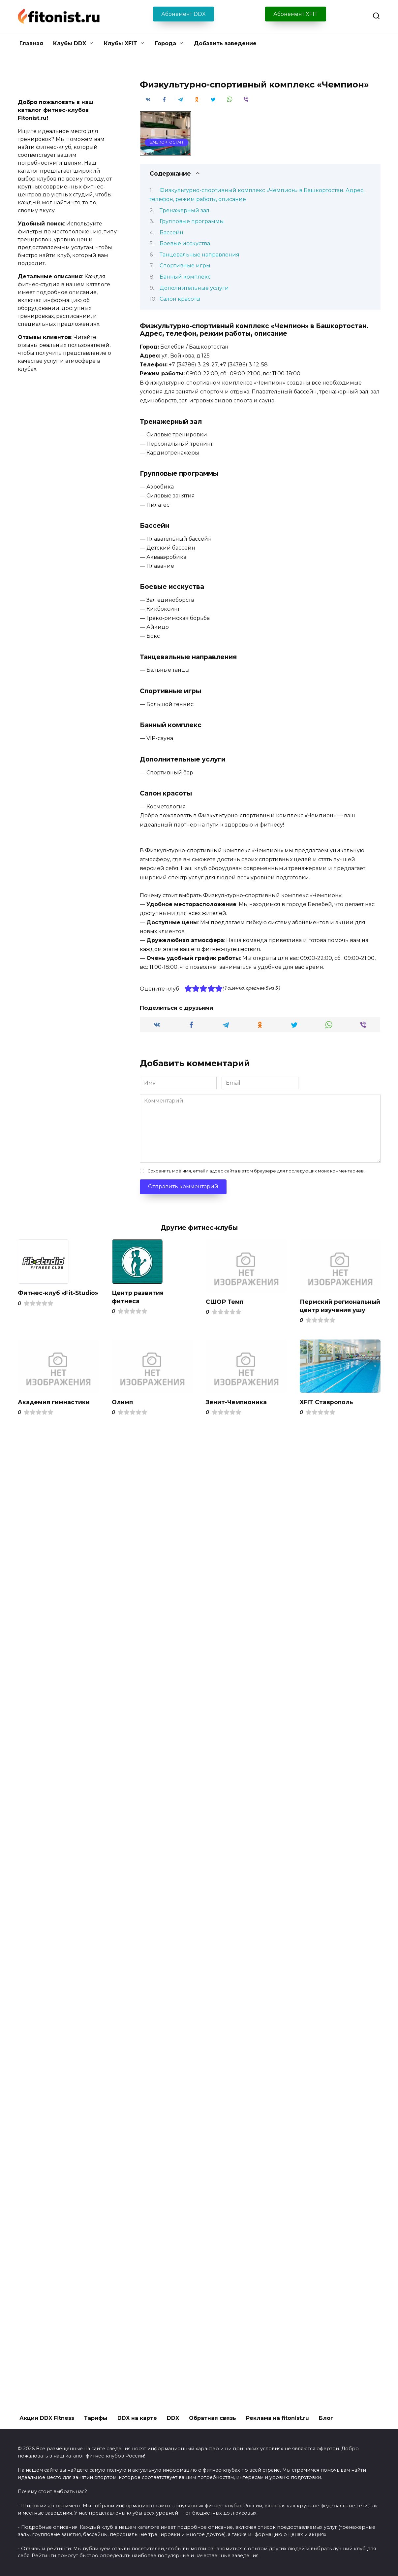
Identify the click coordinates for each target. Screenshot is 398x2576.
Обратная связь (212, 2418)
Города (165, 43)
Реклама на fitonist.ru (277, 2418)
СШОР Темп (225, 1301)
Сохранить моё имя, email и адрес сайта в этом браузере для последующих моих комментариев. (256, 1171)
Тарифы (95, 2418)
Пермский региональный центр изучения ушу (334, 1309)
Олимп (122, 1410)
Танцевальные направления (199, 255)
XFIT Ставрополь (326, 1410)
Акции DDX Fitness (46, 2418)
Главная (31, 43)
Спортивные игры (185, 265)
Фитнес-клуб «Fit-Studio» (58, 1292)
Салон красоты (180, 299)
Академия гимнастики (54, 1410)
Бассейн (171, 232)
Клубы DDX (69, 43)
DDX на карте (137, 2418)
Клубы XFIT (120, 43)
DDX (173, 2418)
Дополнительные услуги (194, 288)
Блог (326, 2418)
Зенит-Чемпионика (236, 1410)
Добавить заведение (225, 43)
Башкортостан (166, 142)
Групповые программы (192, 221)
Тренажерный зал (184, 210)
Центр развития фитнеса (138, 1297)
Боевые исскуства (185, 243)
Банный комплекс (185, 277)
